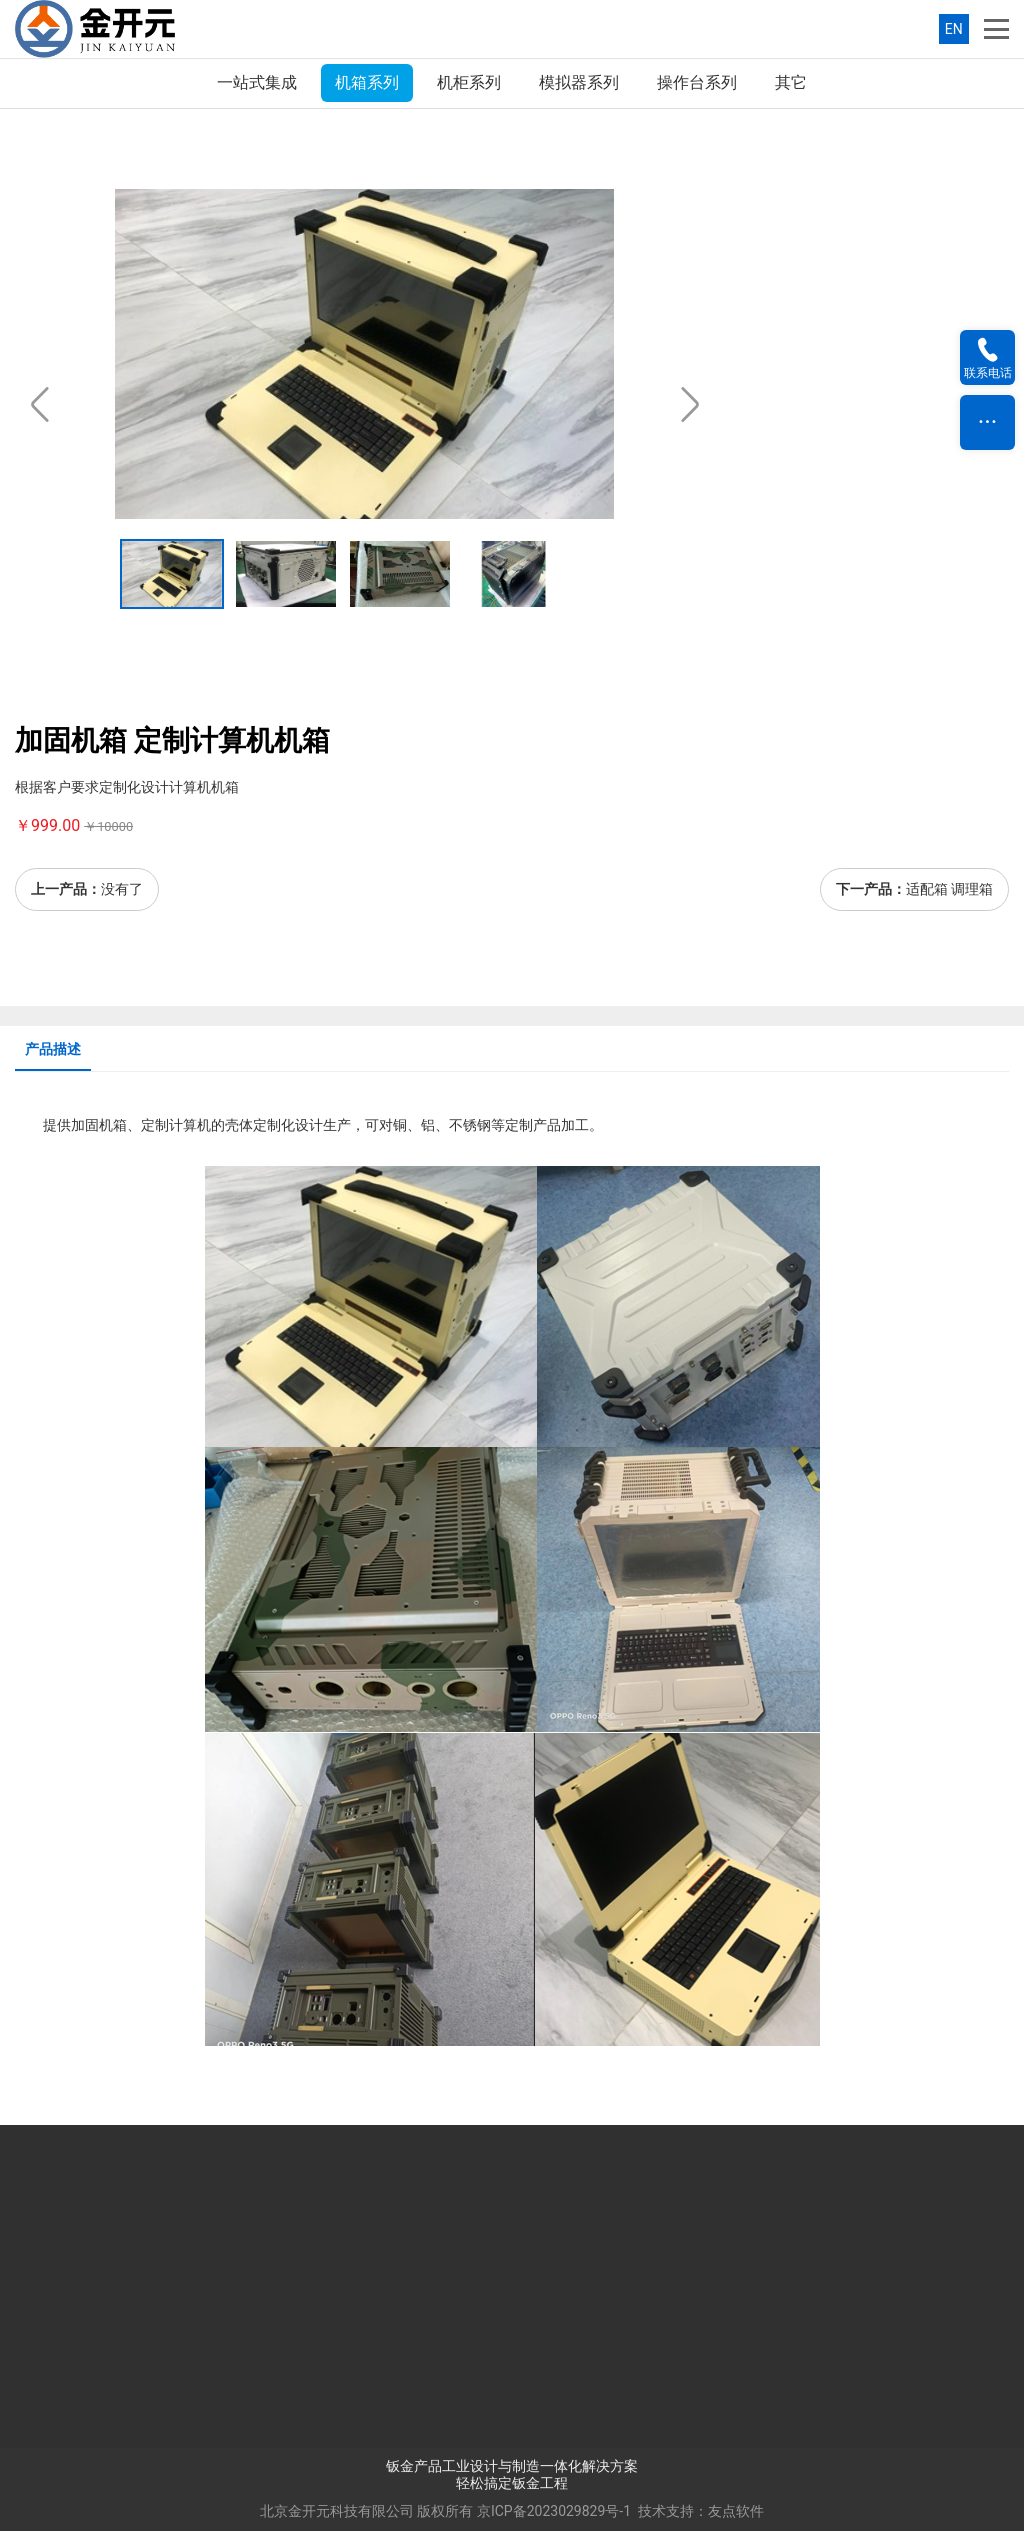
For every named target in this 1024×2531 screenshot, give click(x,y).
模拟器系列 (579, 82)
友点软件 (736, 2511)
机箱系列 (367, 82)
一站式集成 (257, 82)
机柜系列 (469, 82)
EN (954, 29)
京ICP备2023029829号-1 (554, 2511)
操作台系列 (697, 82)
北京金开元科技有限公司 (337, 2511)
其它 (791, 82)
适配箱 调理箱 (949, 889)
